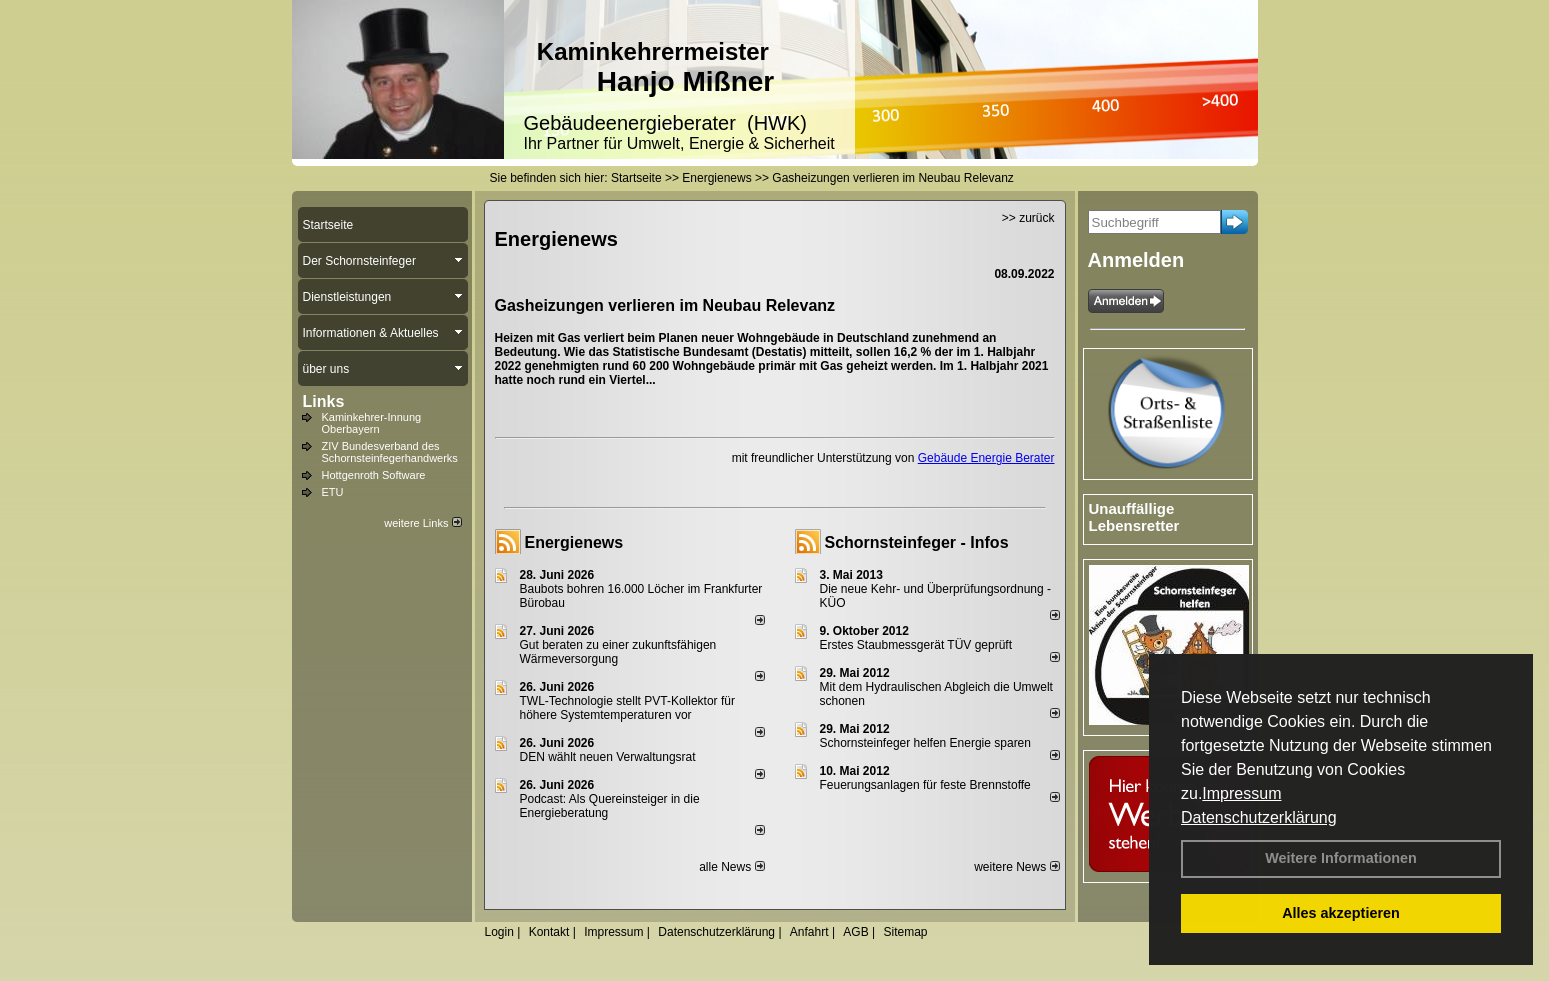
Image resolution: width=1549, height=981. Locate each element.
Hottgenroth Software (374, 475)
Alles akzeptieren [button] (1341, 913)
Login (499, 932)
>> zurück (1028, 218)
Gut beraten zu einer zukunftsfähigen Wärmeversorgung (618, 652)
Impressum (1241, 793)
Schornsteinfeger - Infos (917, 542)
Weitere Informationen (1341, 858)
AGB (855, 932)
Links (324, 401)
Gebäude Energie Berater (986, 458)
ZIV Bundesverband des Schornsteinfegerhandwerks (390, 452)
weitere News (1016, 867)
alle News (731, 867)
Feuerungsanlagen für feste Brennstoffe (925, 785)
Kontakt (549, 932)
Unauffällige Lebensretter (1134, 517)
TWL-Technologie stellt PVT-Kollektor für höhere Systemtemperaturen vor (627, 708)
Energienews (574, 542)
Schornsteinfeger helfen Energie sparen (925, 743)
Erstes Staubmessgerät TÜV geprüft (916, 645)
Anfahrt (809, 932)
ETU (333, 492)
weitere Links (422, 523)
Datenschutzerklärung (1259, 817)
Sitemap (905, 932)
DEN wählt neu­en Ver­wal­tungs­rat (608, 757)
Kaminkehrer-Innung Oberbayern (372, 423)
